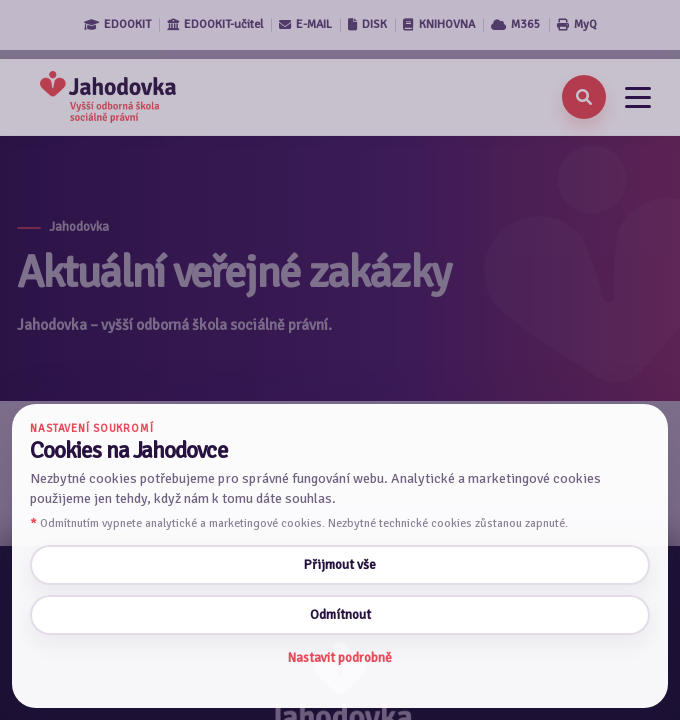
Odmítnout (340, 614)
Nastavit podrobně (340, 657)
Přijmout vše (340, 564)
